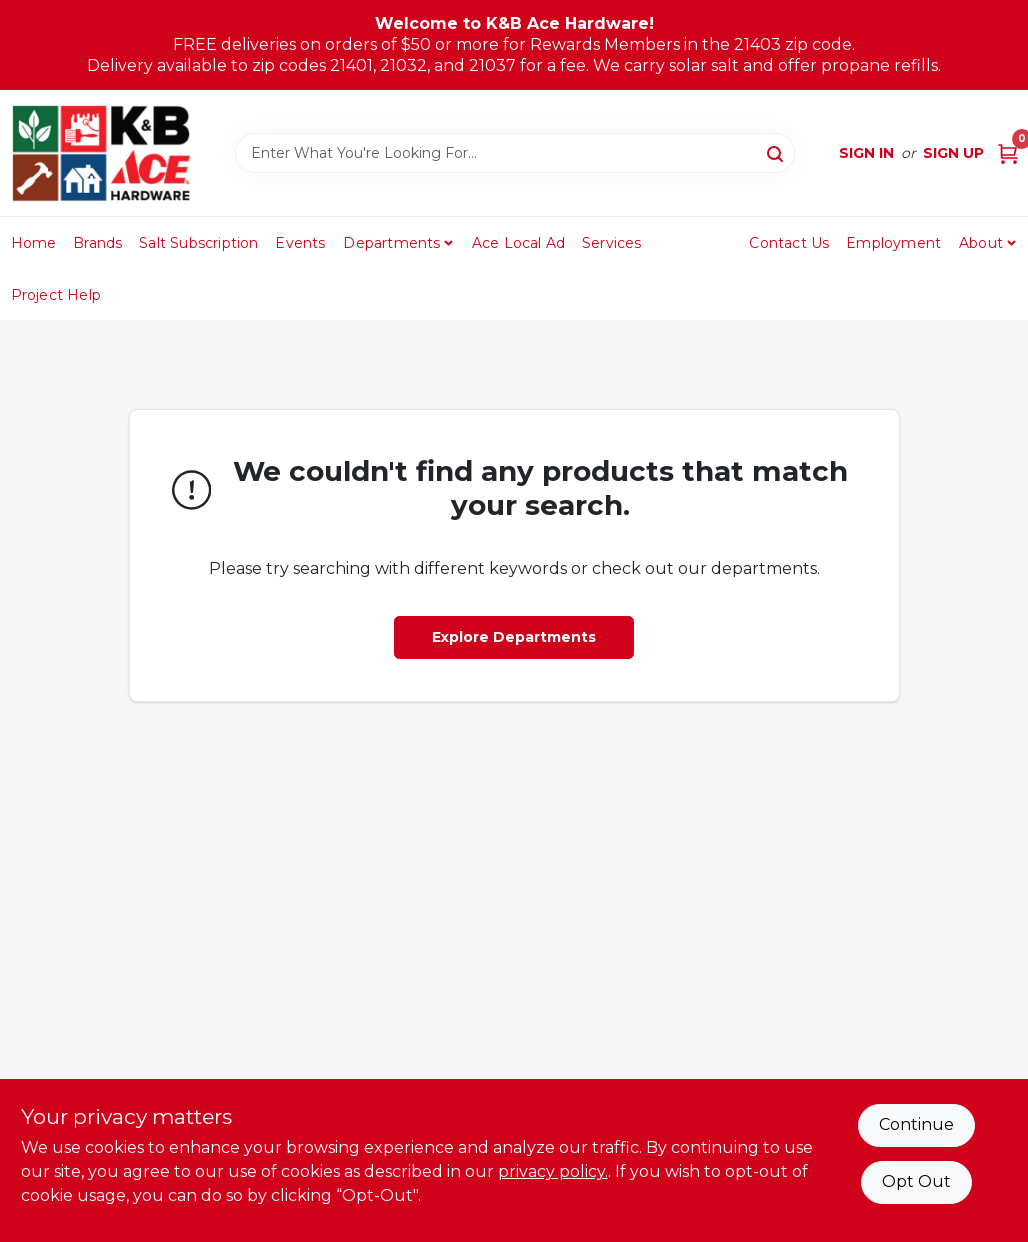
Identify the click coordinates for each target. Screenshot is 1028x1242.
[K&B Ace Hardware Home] (101, 153)
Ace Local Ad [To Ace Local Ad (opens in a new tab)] (518, 243)
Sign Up (953, 153)
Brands (97, 243)
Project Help (56, 295)
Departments (391, 243)
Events (300, 243)
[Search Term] (515, 153)
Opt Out (916, 1181)
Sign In (866, 153)
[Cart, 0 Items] (1008, 153)
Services (612, 243)
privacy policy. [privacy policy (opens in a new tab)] (553, 1171)
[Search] (776, 152)
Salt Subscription (198, 243)
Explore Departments (514, 637)
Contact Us (789, 243)
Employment (893, 243)
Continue (916, 1124)
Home (34, 243)
